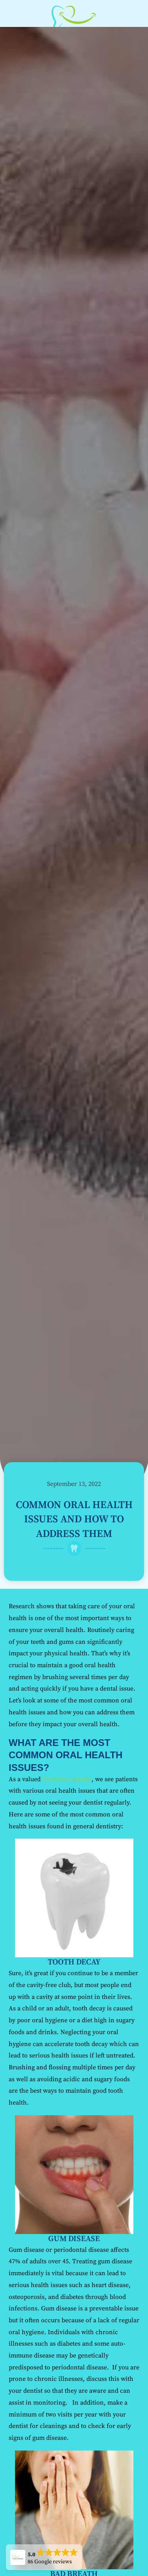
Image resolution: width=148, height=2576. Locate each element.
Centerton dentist (67, 1779)
